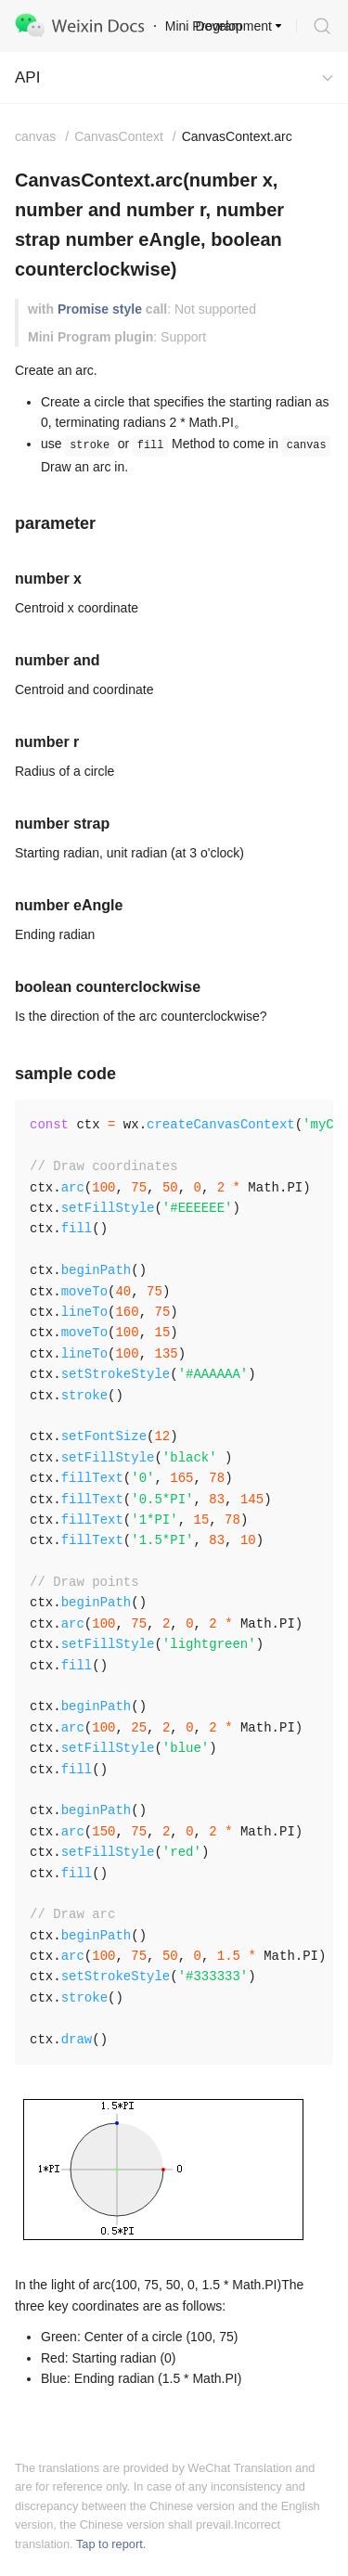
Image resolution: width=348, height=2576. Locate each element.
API (27, 77)
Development (234, 26)
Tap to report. (111, 2544)
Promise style (100, 309)
